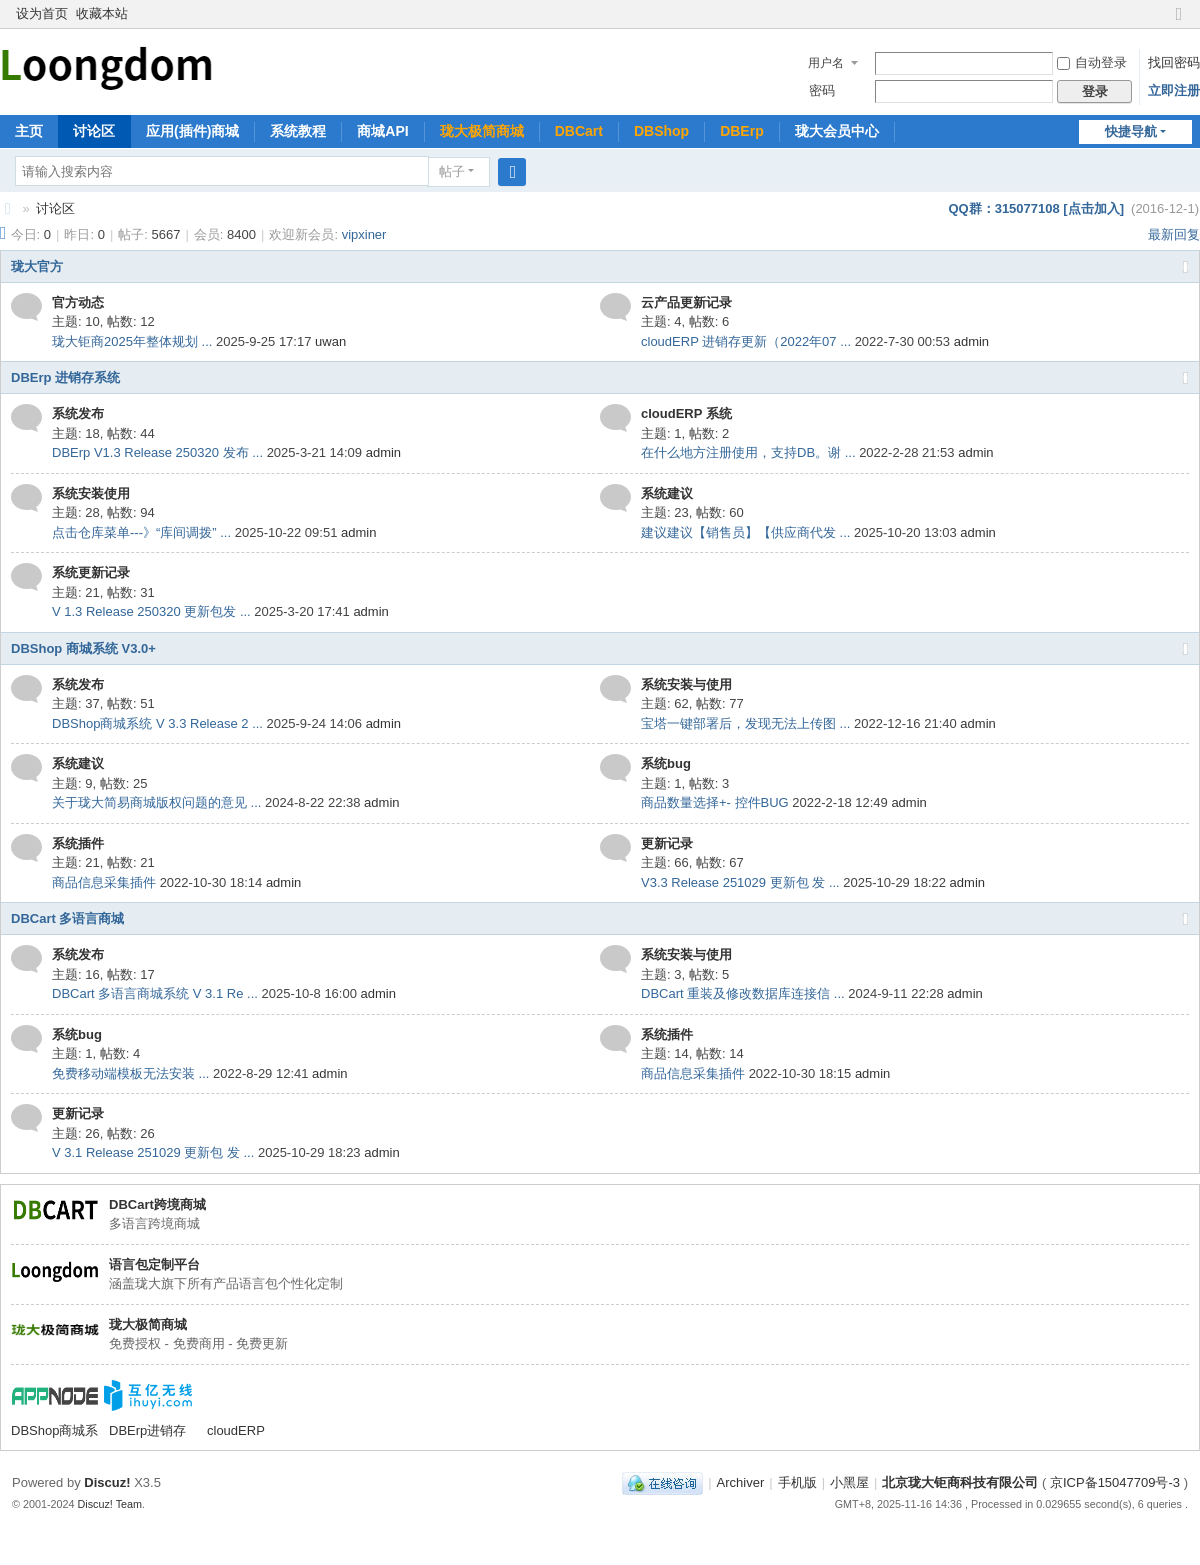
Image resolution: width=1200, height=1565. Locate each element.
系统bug (666, 763)
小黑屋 (849, 1482)
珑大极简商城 (482, 131)
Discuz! (107, 1482)
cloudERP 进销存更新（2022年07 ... (746, 341)
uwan (330, 341)
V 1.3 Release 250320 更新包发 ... (151, 611)
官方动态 (78, 302)
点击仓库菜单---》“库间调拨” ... (141, 532)
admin (971, 341)
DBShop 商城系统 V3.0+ (83, 648)
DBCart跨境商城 (157, 1204)
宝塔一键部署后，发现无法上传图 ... (745, 723)
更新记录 (667, 843)
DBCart (579, 131)
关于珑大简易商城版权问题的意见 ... (156, 802)
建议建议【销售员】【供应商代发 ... (745, 532)
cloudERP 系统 (686, 413)
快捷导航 (1131, 131)
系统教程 (298, 131)
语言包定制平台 (154, 1264)
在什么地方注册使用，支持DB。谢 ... (748, 452)
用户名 (826, 63)
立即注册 (1174, 90)
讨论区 (94, 131)
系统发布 (78, 413)
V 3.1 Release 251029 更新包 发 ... (153, 1152)
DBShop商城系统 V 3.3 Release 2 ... (157, 723)
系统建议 (667, 493)
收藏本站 (102, 13)
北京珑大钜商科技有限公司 (960, 1482)
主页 (29, 131)
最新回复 (1174, 234)
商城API (382, 131)
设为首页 (42, 13)
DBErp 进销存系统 (65, 377)
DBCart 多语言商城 (67, 918)
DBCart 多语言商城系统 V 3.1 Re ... (155, 993)
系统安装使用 (91, 493)
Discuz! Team (110, 1504)
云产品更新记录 (686, 302)
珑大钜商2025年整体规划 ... (132, 341)
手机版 (797, 1482)
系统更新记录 (91, 572)
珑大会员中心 (837, 131)
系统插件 (78, 843)
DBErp (742, 131)
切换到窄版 (1179, 22)
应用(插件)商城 (192, 131)
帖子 (452, 171)
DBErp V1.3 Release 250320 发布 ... (157, 452)
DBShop (661, 131)
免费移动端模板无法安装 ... (130, 1073)
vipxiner (364, 234)
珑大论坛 (8, 208)
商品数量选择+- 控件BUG (715, 802)
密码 (822, 90)
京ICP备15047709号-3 (1115, 1482)
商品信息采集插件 (104, 882)
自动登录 (1092, 62)
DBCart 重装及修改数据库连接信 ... (743, 993)
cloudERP (236, 1430)
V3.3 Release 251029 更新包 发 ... (740, 882)
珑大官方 (37, 266)
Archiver (741, 1482)
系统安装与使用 (686, 684)
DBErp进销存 (147, 1430)
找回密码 (1174, 62)
